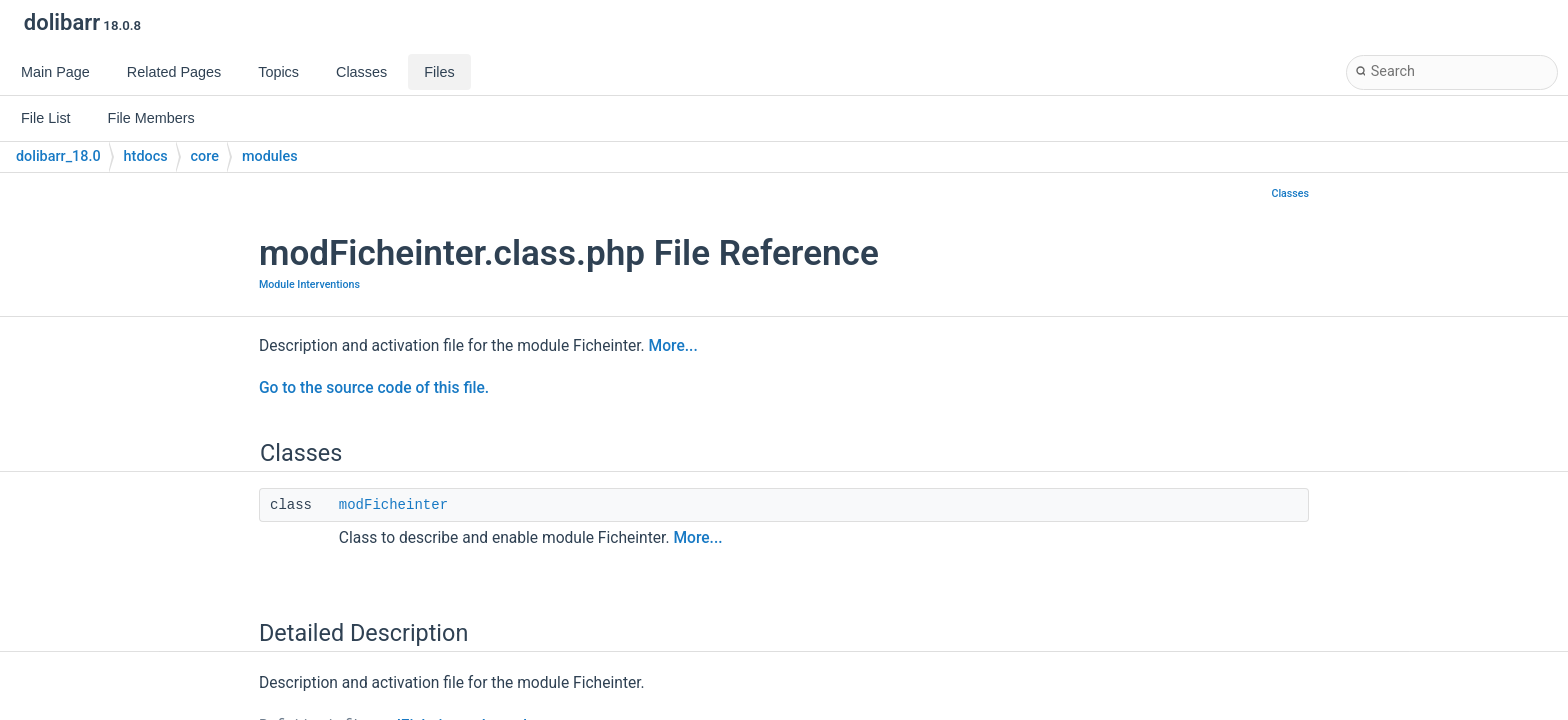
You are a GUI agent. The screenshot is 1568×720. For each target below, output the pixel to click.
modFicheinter (393, 505)
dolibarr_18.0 (58, 156)
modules (270, 156)
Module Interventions (309, 284)
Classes (1290, 193)
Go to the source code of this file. (374, 388)
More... (673, 346)
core (205, 156)
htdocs (146, 156)
